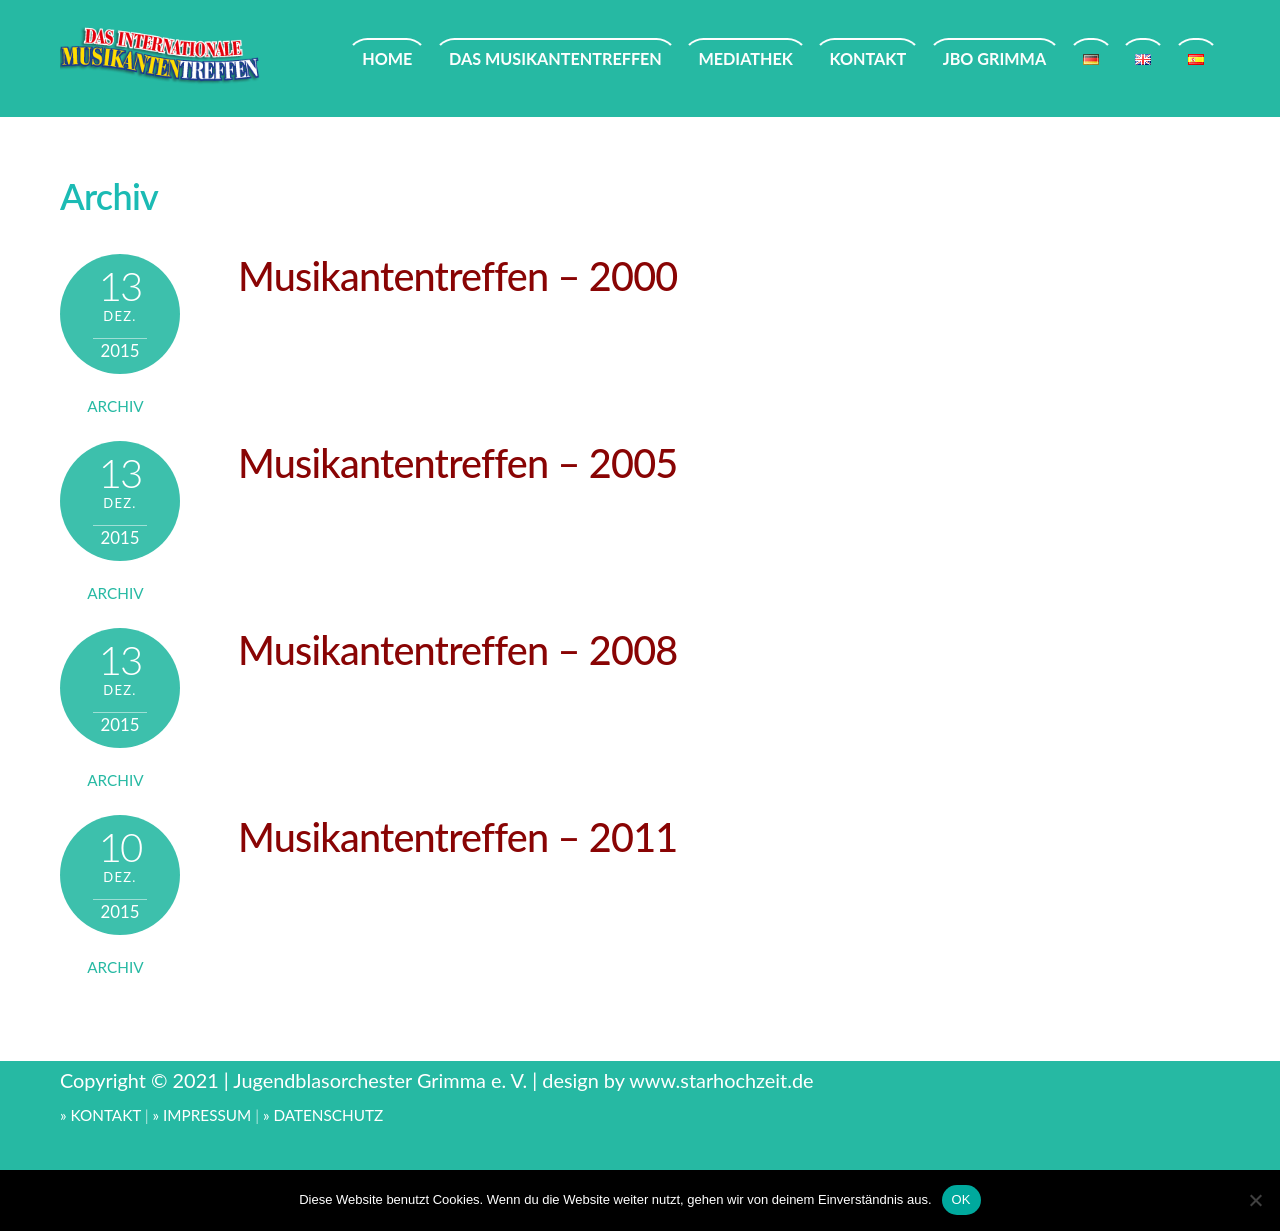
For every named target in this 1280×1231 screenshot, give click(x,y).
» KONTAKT (100, 1115)
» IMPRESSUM (202, 1115)
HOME (387, 58)
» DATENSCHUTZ (323, 1115)
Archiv (115, 406)
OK (961, 1199)
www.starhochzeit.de (721, 1080)
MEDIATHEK (745, 58)
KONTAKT (867, 58)
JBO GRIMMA (994, 58)
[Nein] (1255, 1200)
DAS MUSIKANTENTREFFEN (555, 58)
